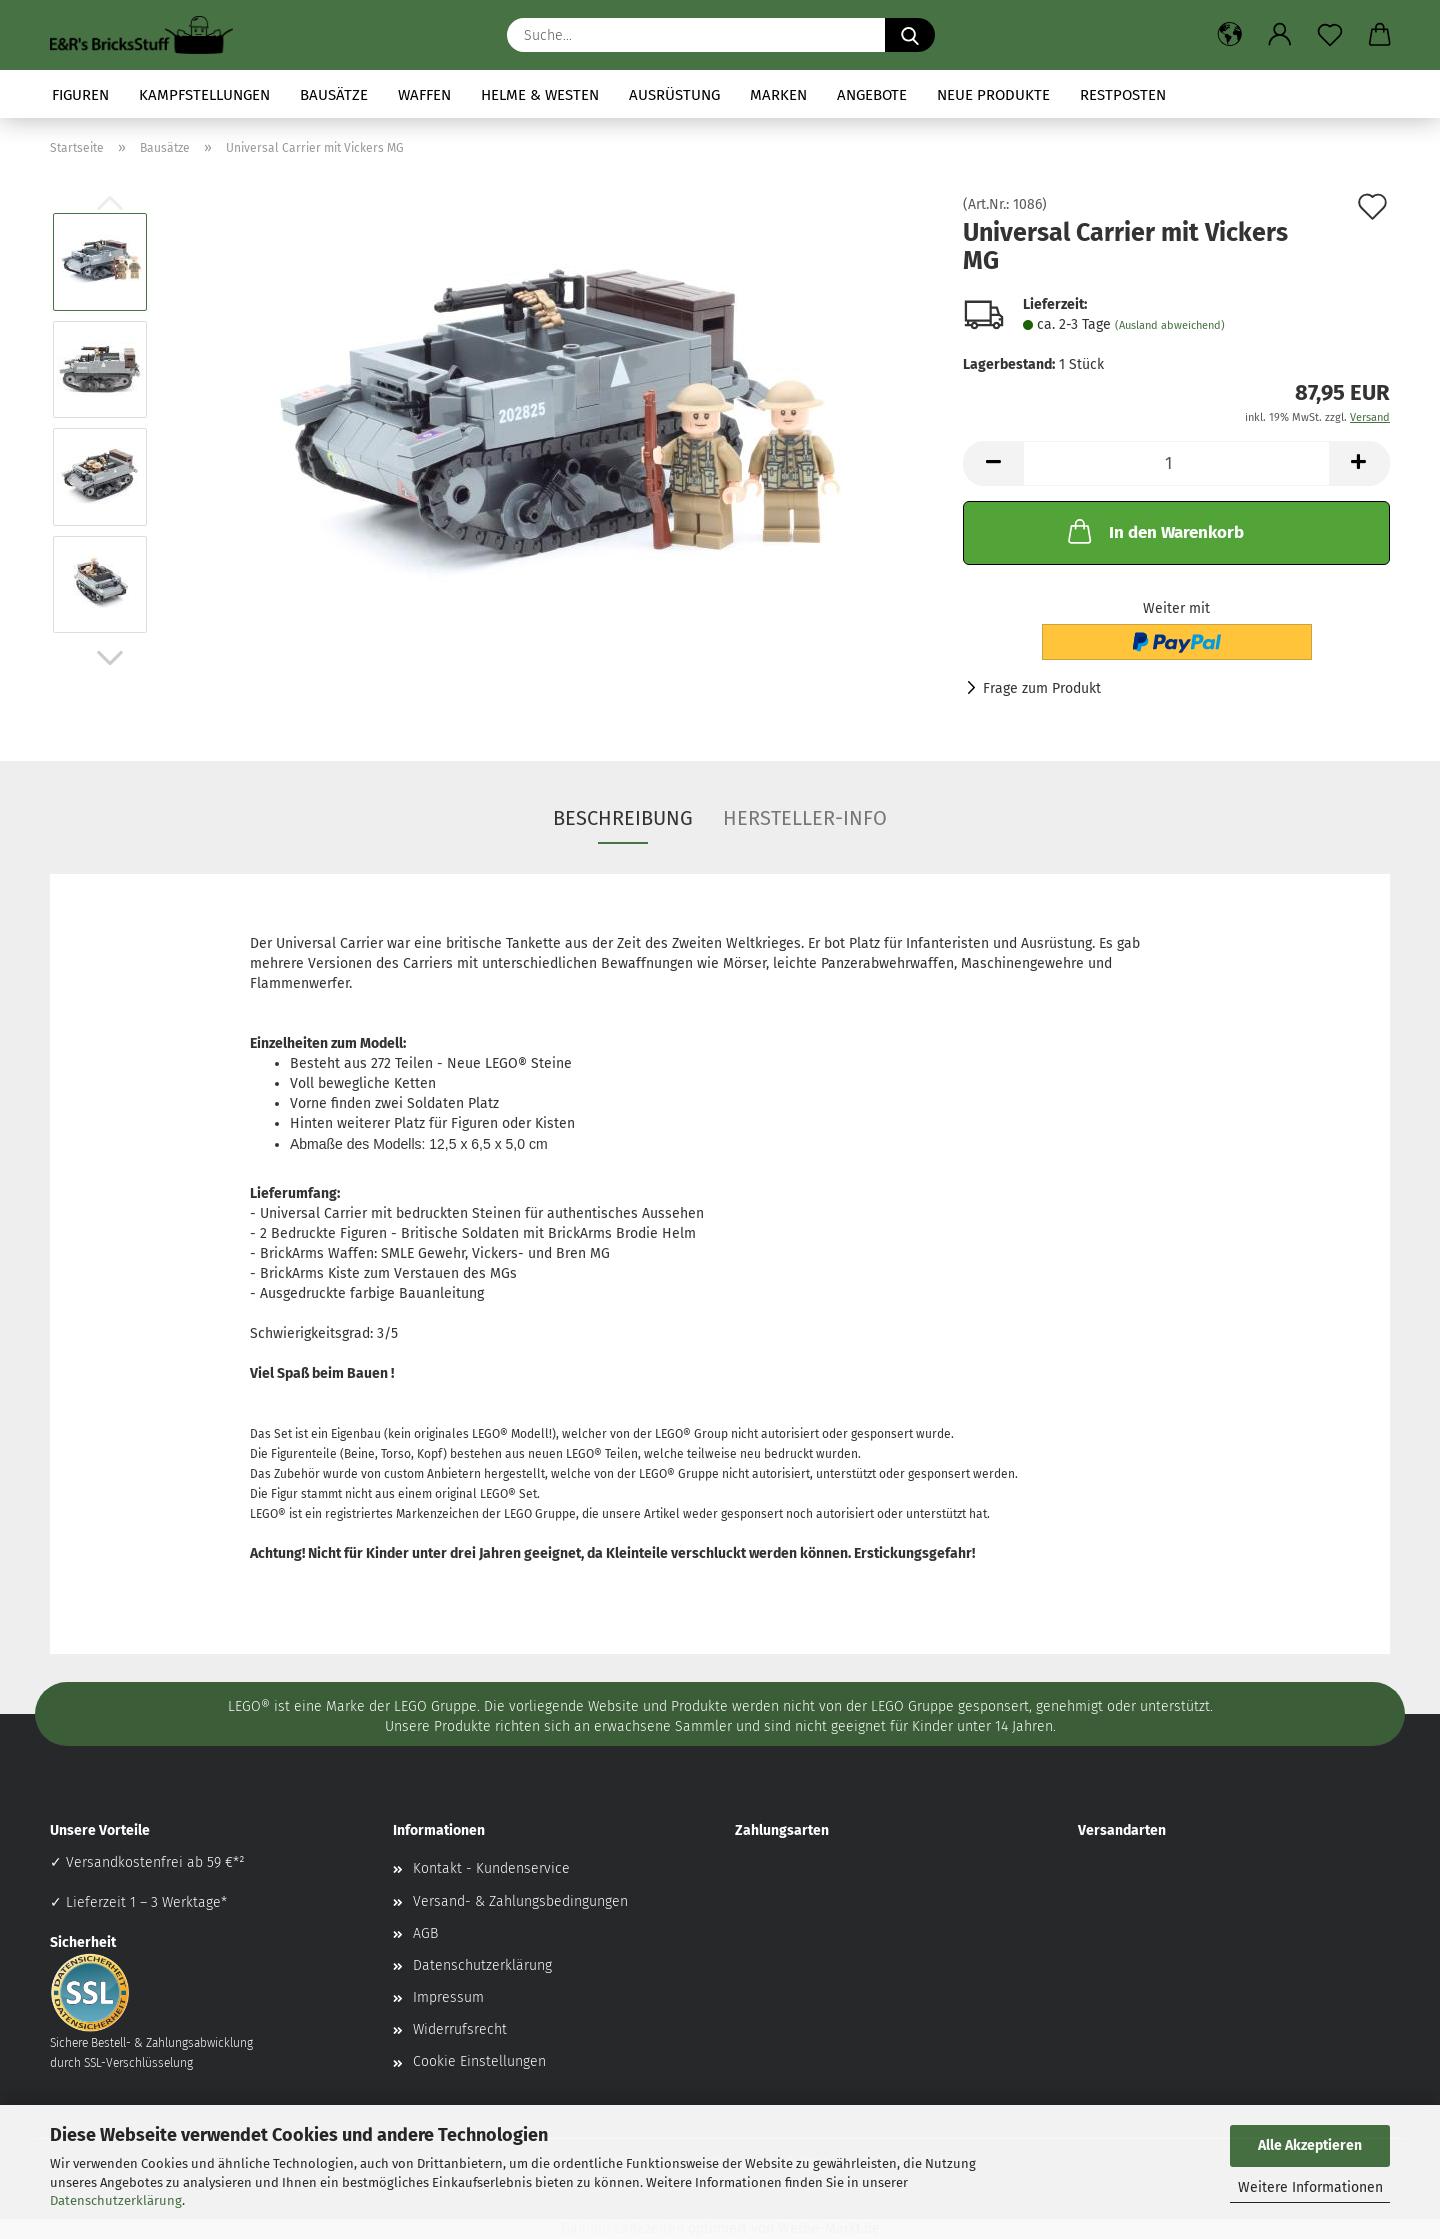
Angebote (872, 95)
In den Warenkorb (1154, 531)
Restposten (1123, 95)
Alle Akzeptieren (1310, 2145)
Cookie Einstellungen (479, 2061)
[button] (1230, 35)
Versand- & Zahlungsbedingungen (520, 1901)
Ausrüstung (674, 95)
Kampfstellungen (204, 95)
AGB (425, 1933)
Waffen (424, 95)
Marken (778, 95)
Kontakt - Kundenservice (491, 1868)
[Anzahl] (1176, 463)
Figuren (80, 95)
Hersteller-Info (805, 818)
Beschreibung (623, 818)
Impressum (448, 1997)
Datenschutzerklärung (116, 2200)
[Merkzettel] (1330, 35)
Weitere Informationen (1310, 2187)
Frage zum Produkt (1042, 688)
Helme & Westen (540, 95)
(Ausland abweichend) (1170, 325)
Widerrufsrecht (460, 2029)
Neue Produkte (993, 95)
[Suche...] (910, 35)
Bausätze (334, 95)
